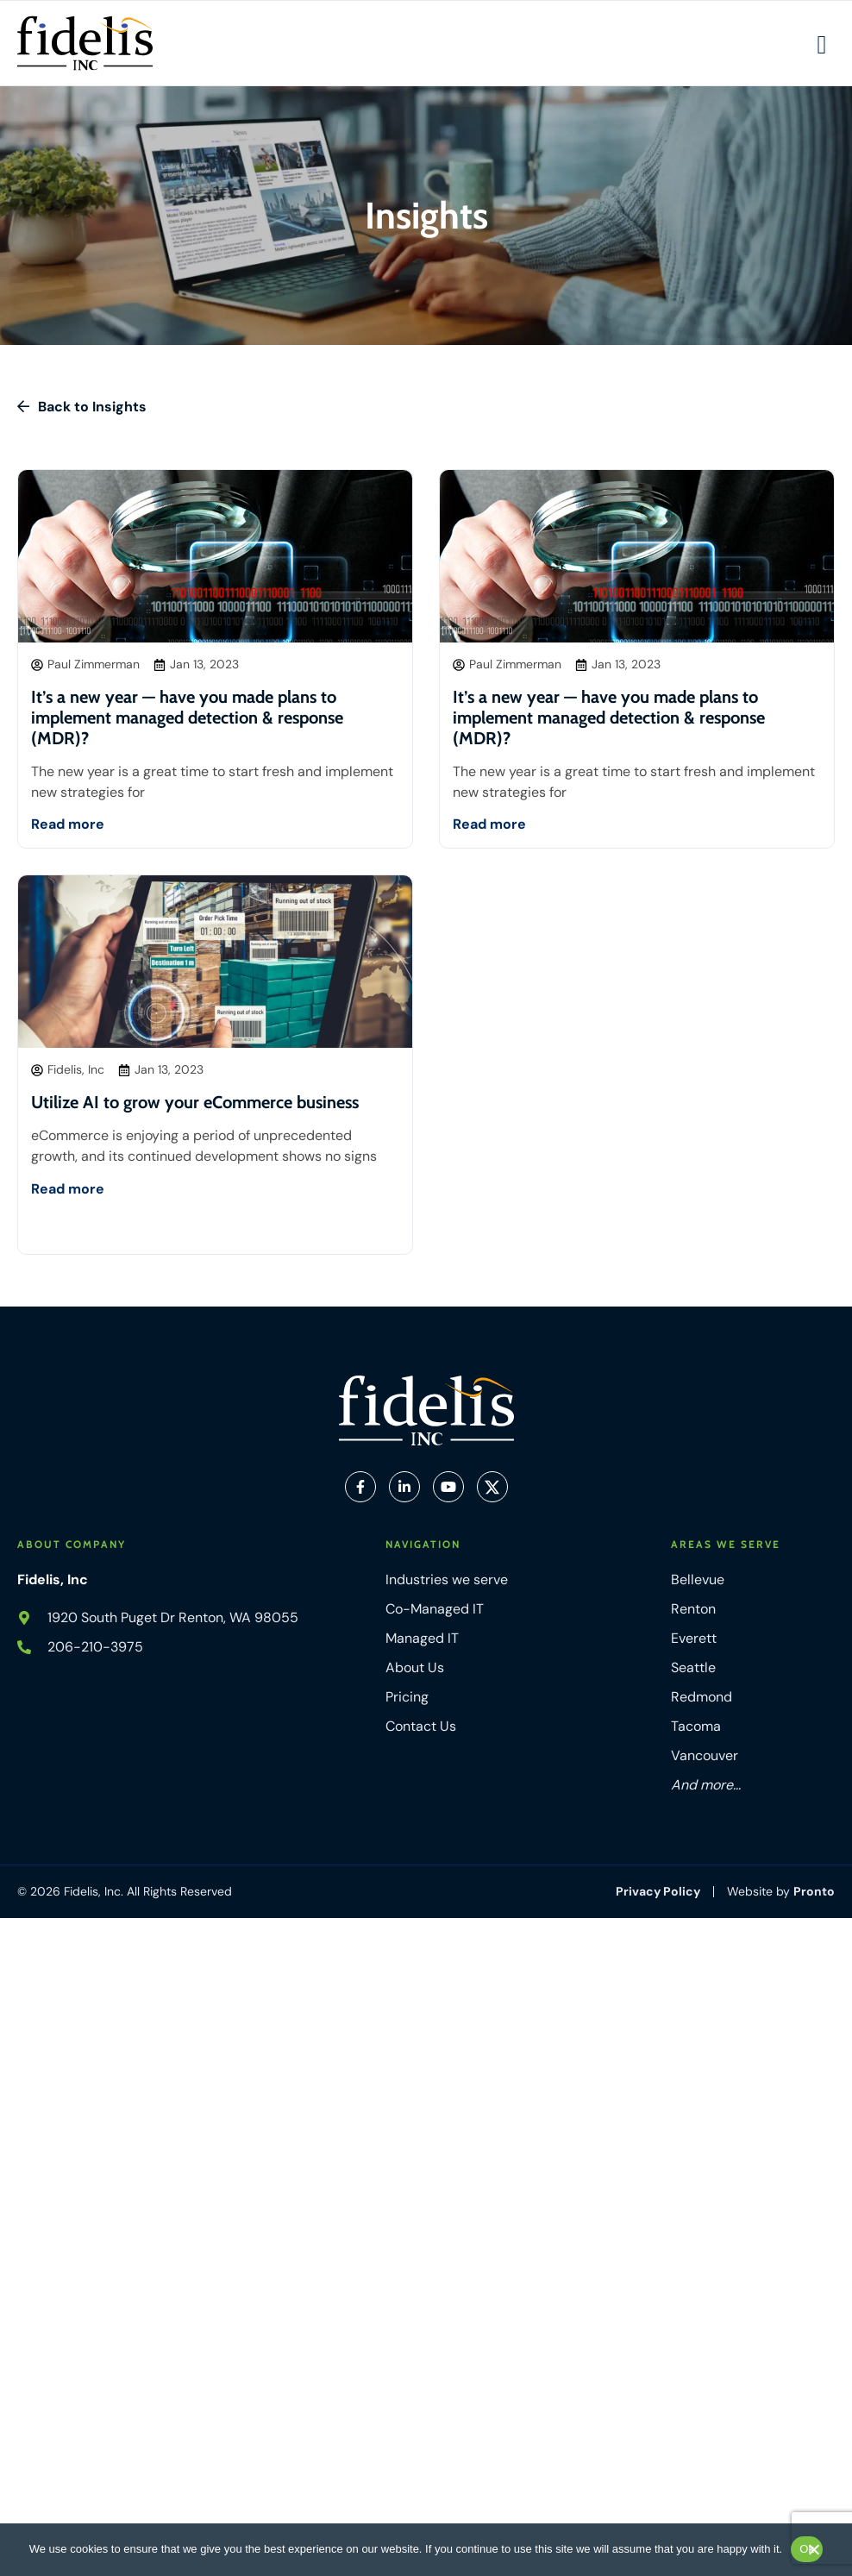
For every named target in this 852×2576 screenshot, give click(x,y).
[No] (813, 2554)
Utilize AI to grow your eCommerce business (195, 1102)
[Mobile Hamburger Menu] (822, 45)
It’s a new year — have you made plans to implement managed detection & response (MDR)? (187, 717)
